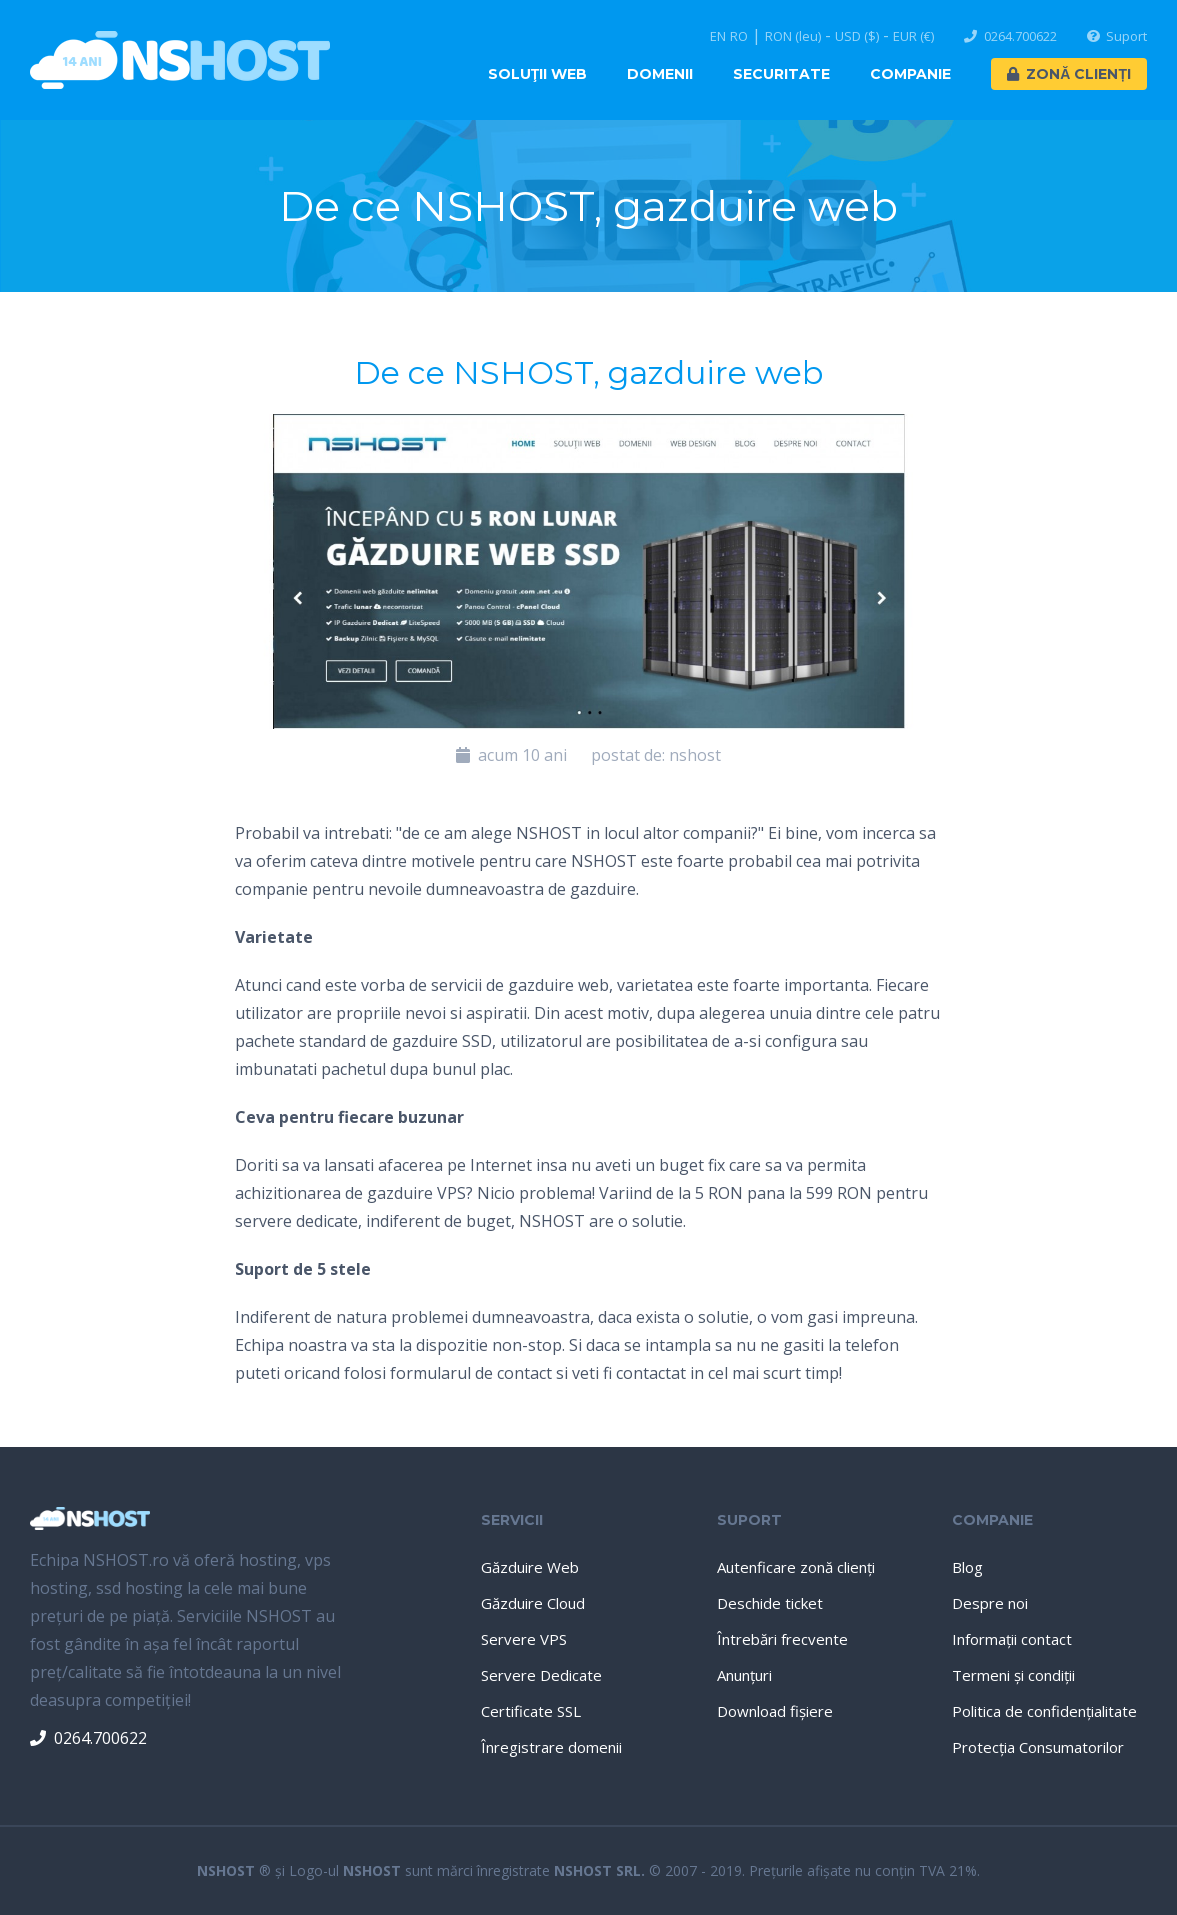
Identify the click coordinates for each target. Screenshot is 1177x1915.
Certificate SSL (531, 1711)
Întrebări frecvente (782, 1639)
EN (718, 36)
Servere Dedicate (541, 1675)
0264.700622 (1010, 36)
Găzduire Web (530, 1567)
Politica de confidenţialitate (1044, 1711)
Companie (910, 74)
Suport (1117, 36)
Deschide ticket (770, 1603)
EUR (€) (913, 36)
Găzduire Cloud (533, 1603)
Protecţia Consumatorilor (1038, 1747)
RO (739, 36)
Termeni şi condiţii (1013, 1675)
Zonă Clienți (1069, 74)
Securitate (781, 74)
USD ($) (857, 36)
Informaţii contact (1012, 1639)
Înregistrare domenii (551, 1747)
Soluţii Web (538, 74)
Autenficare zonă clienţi (796, 1567)
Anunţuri (744, 1675)
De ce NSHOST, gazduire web (588, 372)
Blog (967, 1567)
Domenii (660, 74)
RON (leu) (793, 36)
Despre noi (990, 1603)
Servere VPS (524, 1639)
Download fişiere (775, 1711)
